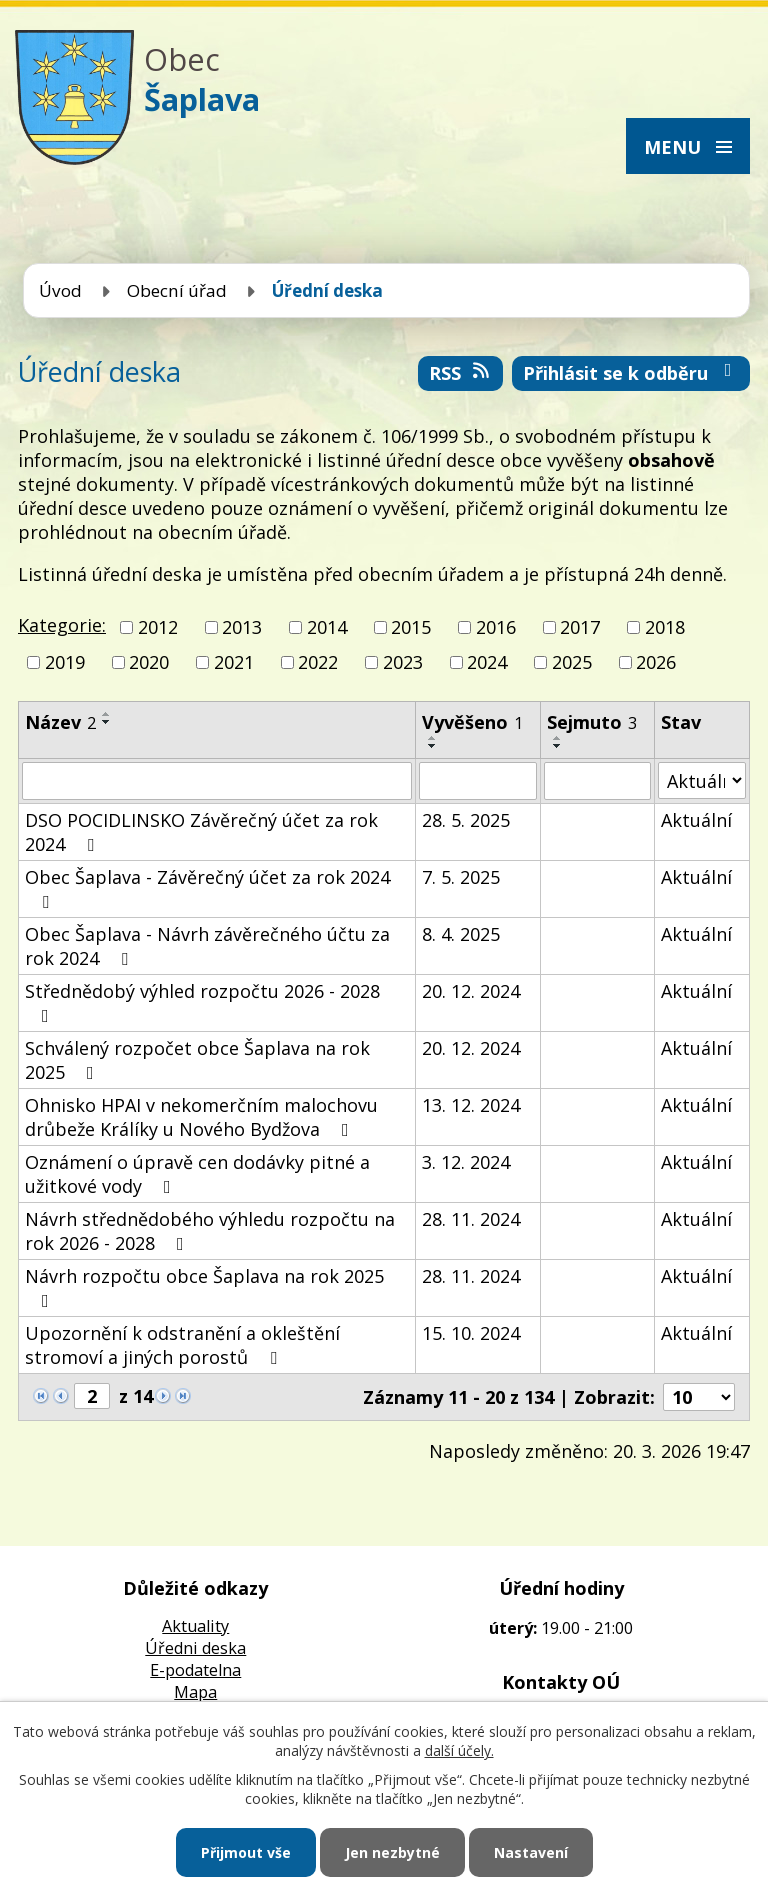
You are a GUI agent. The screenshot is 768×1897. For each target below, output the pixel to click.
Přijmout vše (246, 1852)
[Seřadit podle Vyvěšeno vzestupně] (433, 738)
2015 (411, 627)
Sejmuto (592, 722)
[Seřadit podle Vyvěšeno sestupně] (433, 746)
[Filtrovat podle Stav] (702, 780)
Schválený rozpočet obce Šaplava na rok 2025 (197, 1060)
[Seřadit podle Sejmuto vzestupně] (558, 738)
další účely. (459, 1750)
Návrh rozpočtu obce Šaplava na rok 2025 (204, 1287)
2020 (149, 662)
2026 (656, 662)
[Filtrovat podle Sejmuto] (597, 781)
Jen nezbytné (392, 1852)
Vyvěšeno (472, 722)
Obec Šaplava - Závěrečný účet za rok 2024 (207, 888)
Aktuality (195, 1626)
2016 (496, 627)
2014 (327, 627)
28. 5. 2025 (466, 820)
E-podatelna (195, 1670)
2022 (318, 662)
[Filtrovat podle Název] (217, 781)
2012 (158, 627)
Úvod (60, 290)
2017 (580, 627)
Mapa (195, 1692)
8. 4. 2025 (461, 934)
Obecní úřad (177, 290)
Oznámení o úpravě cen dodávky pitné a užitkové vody (197, 1174)
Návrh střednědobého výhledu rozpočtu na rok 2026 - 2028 (210, 1231)
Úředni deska (195, 1648)
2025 (572, 662)
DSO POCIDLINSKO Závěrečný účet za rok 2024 (201, 832)
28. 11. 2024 (471, 1219)
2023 (403, 662)
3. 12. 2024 (466, 1162)
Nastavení (531, 1852)
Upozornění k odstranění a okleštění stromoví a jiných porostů (182, 1345)
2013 (242, 627)
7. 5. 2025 (461, 877)
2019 (65, 662)
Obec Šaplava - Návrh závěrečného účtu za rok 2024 (207, 946)
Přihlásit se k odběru (631, 373)
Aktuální (696, 820)
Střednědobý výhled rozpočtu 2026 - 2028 (202, 1002)
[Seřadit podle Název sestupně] (107, 722)
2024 (487, 662)
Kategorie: (62, 625)
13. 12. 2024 (471, 1105)
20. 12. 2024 (471, 991)
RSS (461, 373)
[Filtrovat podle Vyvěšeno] (478, 781)
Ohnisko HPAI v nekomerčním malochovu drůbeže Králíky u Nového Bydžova (201, 1117)
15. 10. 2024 (471, 1333)
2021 (234, 662)
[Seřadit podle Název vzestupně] (107, 714)
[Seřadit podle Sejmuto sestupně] (558, 746)
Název (60, 722)
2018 (665, 627)
